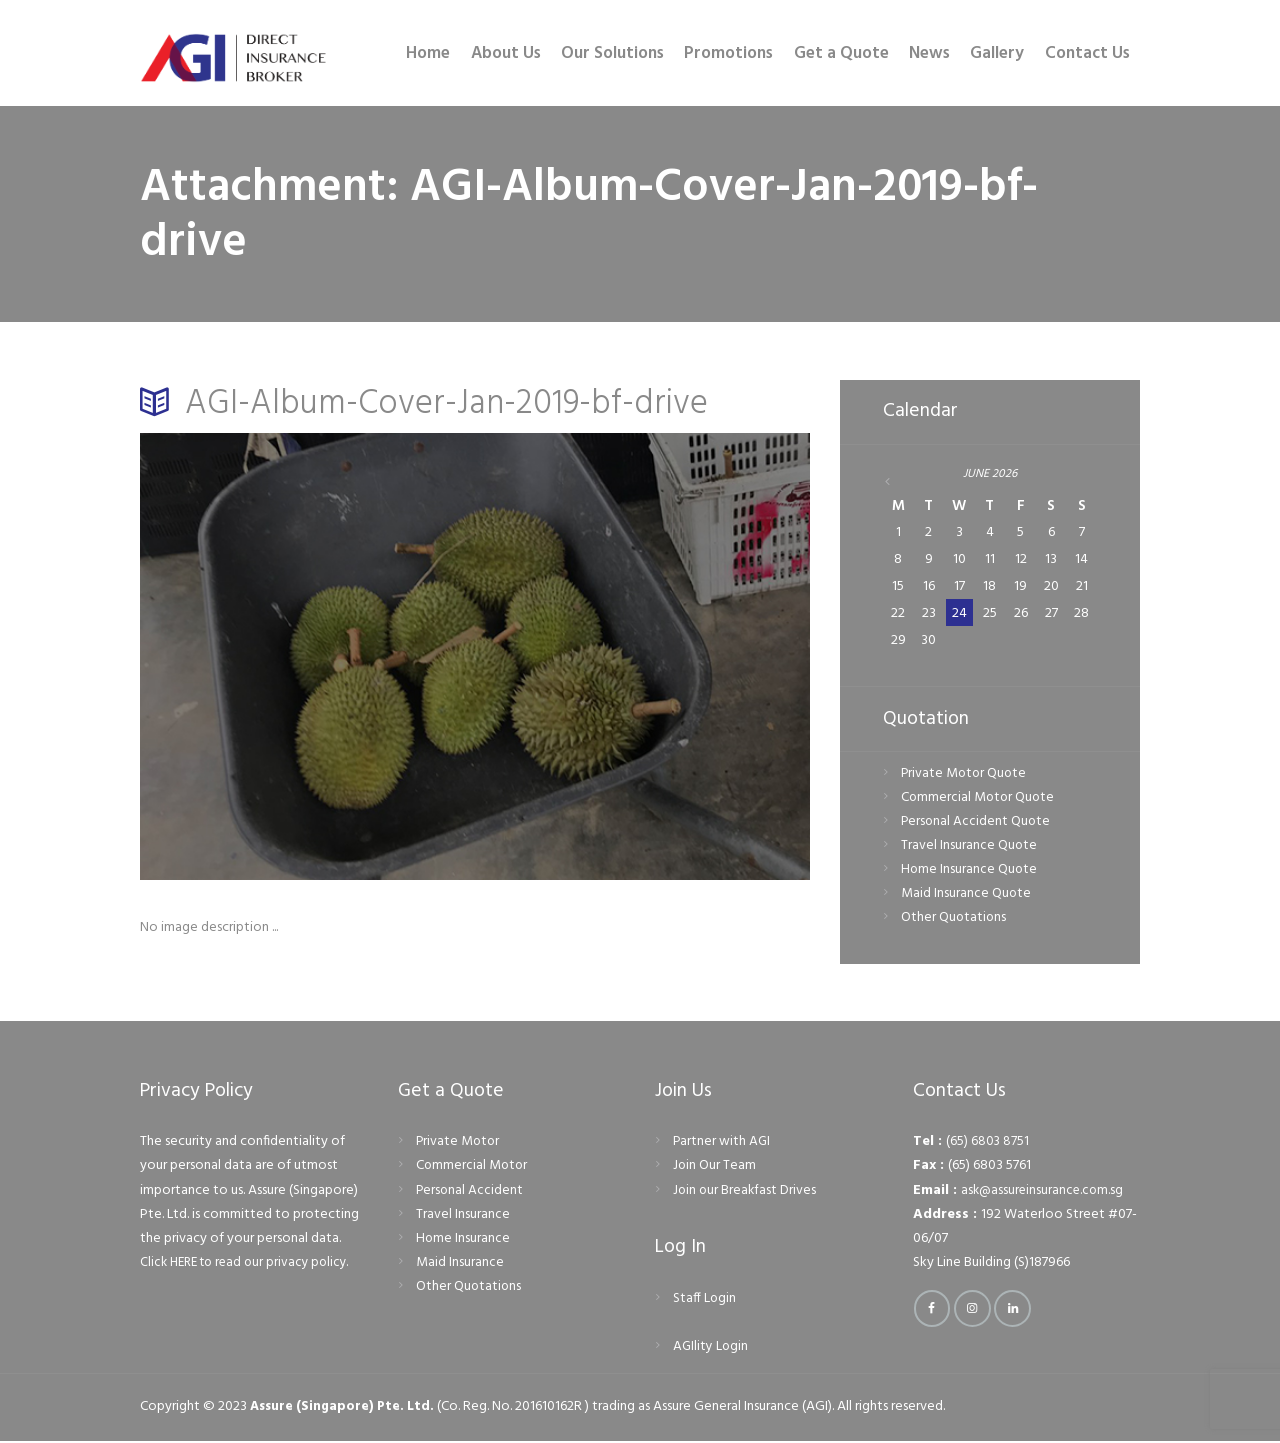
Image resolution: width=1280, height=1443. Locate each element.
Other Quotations (954, 920)
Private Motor (459, 1144)
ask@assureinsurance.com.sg (1044, 1192)
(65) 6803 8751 (988, 1144)
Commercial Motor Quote (979, 799)
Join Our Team (715, 1168)
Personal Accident (470, 1192)
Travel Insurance (463, 1216)
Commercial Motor (473, 1168)
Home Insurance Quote (970, 872)
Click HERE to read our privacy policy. (250, 1264)
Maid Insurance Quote (966, 896)
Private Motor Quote (965, 775)
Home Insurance (463, 1240)
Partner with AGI (722, 1144)
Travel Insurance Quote (969, 848)
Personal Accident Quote (977, 823)
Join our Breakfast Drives (746, 1192)
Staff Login (705, 1300)
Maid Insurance (460, 1264)
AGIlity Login (711, 1348)
